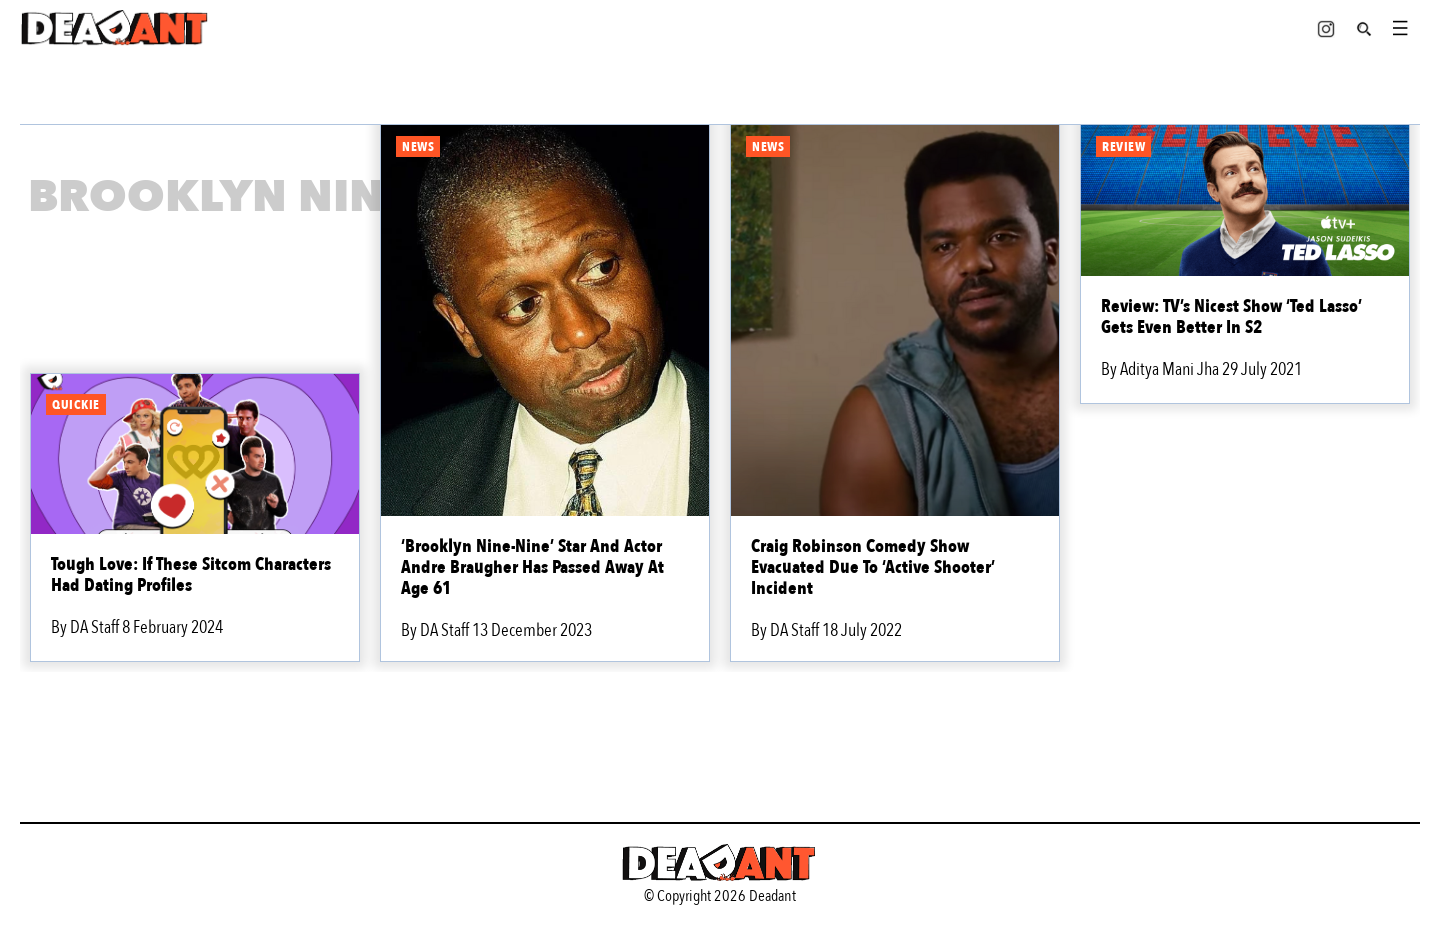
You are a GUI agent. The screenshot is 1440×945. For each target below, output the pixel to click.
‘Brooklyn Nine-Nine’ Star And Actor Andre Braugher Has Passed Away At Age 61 (532, 567)
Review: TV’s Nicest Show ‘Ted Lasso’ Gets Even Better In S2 (1231, 317)
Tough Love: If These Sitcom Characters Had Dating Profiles (191, 575)
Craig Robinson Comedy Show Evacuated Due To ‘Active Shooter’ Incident (873, 567)
